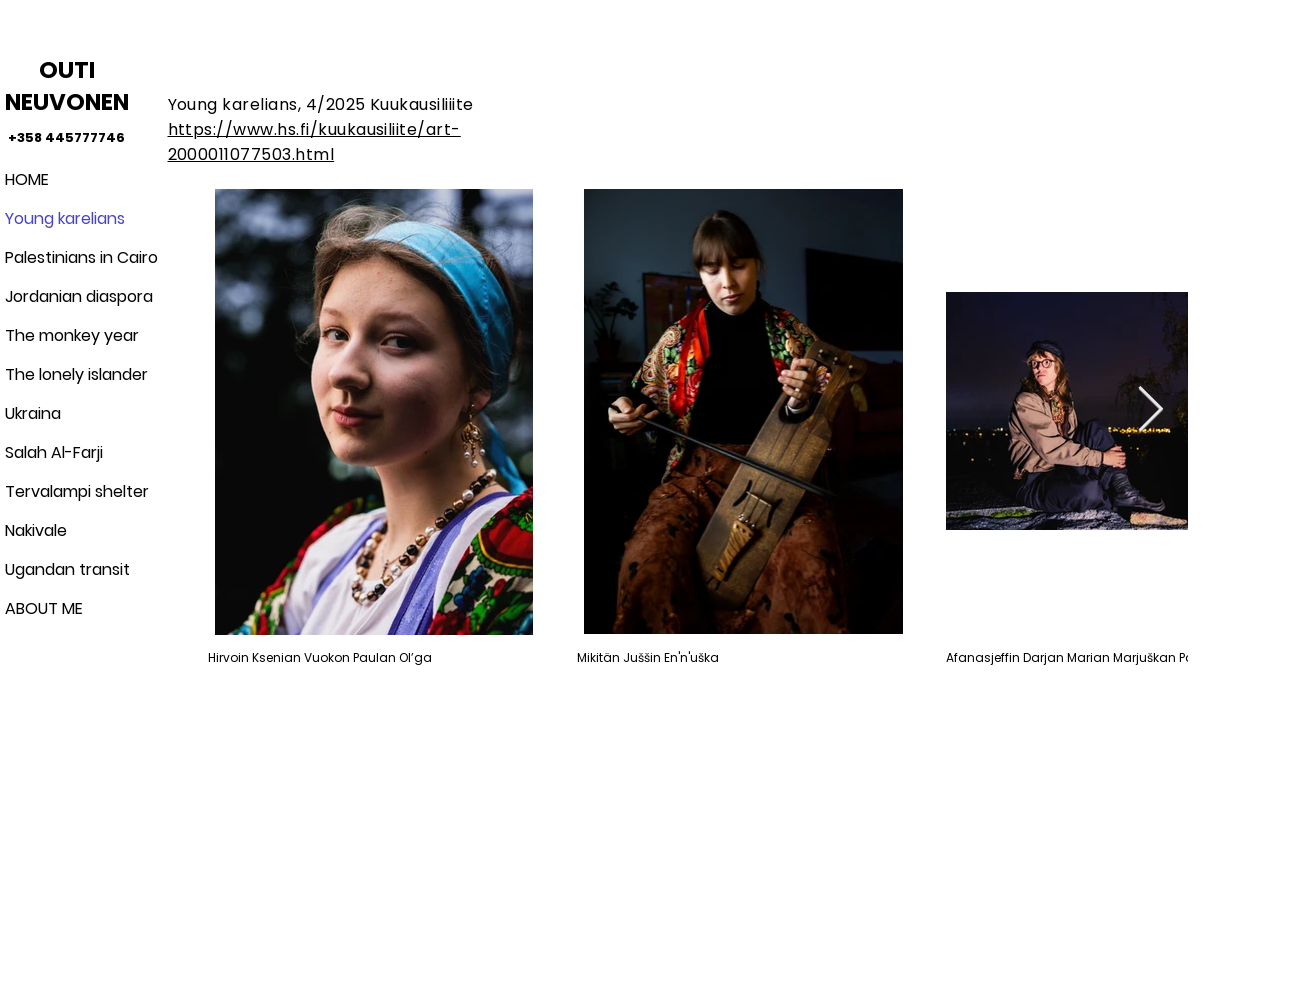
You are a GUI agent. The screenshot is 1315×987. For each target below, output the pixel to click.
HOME (27, 179)
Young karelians (65, 218)
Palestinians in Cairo (81, 257)
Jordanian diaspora (79, 296)
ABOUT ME (44, 608)
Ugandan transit (67, 569)
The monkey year (72, 335)
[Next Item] (1150, 410)
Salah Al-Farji (54, 452)
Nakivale (36, 530)
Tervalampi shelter (77, 491)
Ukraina (33, 413)
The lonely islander (76, 374)
